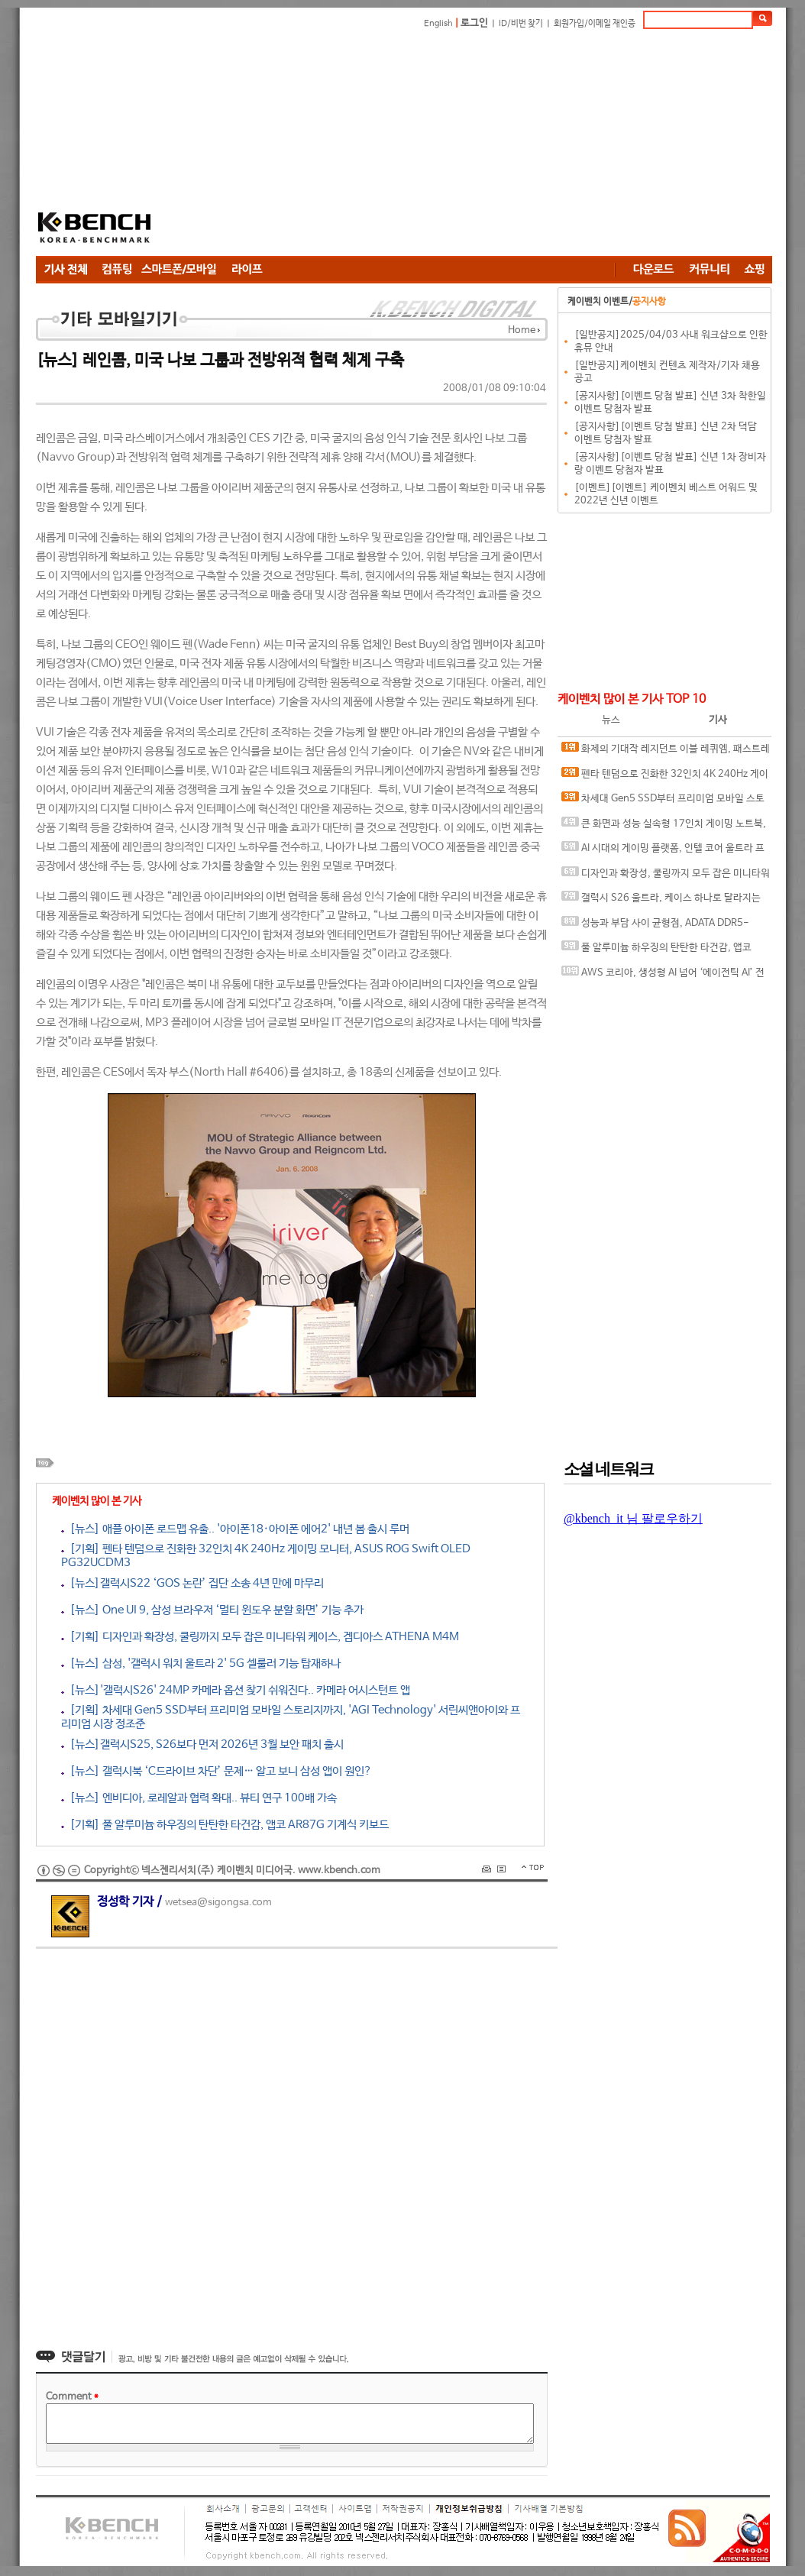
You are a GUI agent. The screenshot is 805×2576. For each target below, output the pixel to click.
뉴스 (611, 720)
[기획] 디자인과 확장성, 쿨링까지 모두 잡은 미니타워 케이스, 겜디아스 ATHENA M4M (260, 1636)
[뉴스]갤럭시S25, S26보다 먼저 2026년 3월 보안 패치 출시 (202, 1744)
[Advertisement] (401, 145)
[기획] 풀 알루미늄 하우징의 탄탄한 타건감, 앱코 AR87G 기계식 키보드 (225, 1824)
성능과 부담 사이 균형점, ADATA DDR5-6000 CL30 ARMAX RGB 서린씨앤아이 (655, 926)
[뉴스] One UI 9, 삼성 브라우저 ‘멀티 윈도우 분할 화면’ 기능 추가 (212, 1610)
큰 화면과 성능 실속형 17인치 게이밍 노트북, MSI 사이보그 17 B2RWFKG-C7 (663, 827)
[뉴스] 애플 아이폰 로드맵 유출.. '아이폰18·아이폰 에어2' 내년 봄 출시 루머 (235, 1529)
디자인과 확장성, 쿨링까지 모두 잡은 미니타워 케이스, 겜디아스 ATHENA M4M (665, 876)
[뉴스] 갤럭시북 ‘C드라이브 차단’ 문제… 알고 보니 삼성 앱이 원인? (216, 1771)
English (438, 23)
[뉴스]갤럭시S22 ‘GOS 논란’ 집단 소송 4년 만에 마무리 (192, 1583)
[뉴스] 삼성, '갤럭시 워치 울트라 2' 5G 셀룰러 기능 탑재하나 (201, 1663)
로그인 (474, 23)
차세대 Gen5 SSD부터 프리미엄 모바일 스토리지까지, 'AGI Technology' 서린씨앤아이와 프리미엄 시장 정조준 (664, 801)
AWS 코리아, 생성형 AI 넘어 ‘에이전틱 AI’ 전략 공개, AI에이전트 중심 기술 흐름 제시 (663, 976)
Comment (72, 2397)
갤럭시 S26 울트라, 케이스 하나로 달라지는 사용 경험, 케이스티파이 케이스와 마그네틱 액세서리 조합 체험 (664, 901)
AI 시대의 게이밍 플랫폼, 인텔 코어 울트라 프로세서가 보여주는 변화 (663, 851)
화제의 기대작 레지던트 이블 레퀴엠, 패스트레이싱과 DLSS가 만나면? (665, 752)
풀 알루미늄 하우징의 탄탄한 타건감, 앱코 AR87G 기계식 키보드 (656, 950)
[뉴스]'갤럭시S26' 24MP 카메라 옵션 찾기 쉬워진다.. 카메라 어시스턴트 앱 (235, 1690)
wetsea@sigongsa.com (218, 1902)
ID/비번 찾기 (521, 23)
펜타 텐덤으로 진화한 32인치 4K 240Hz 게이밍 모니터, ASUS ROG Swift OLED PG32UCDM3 (665, 777)
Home (521, 330)
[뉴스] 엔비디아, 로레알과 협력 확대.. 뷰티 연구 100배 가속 (199, 1797)
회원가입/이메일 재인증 (594, 23)
